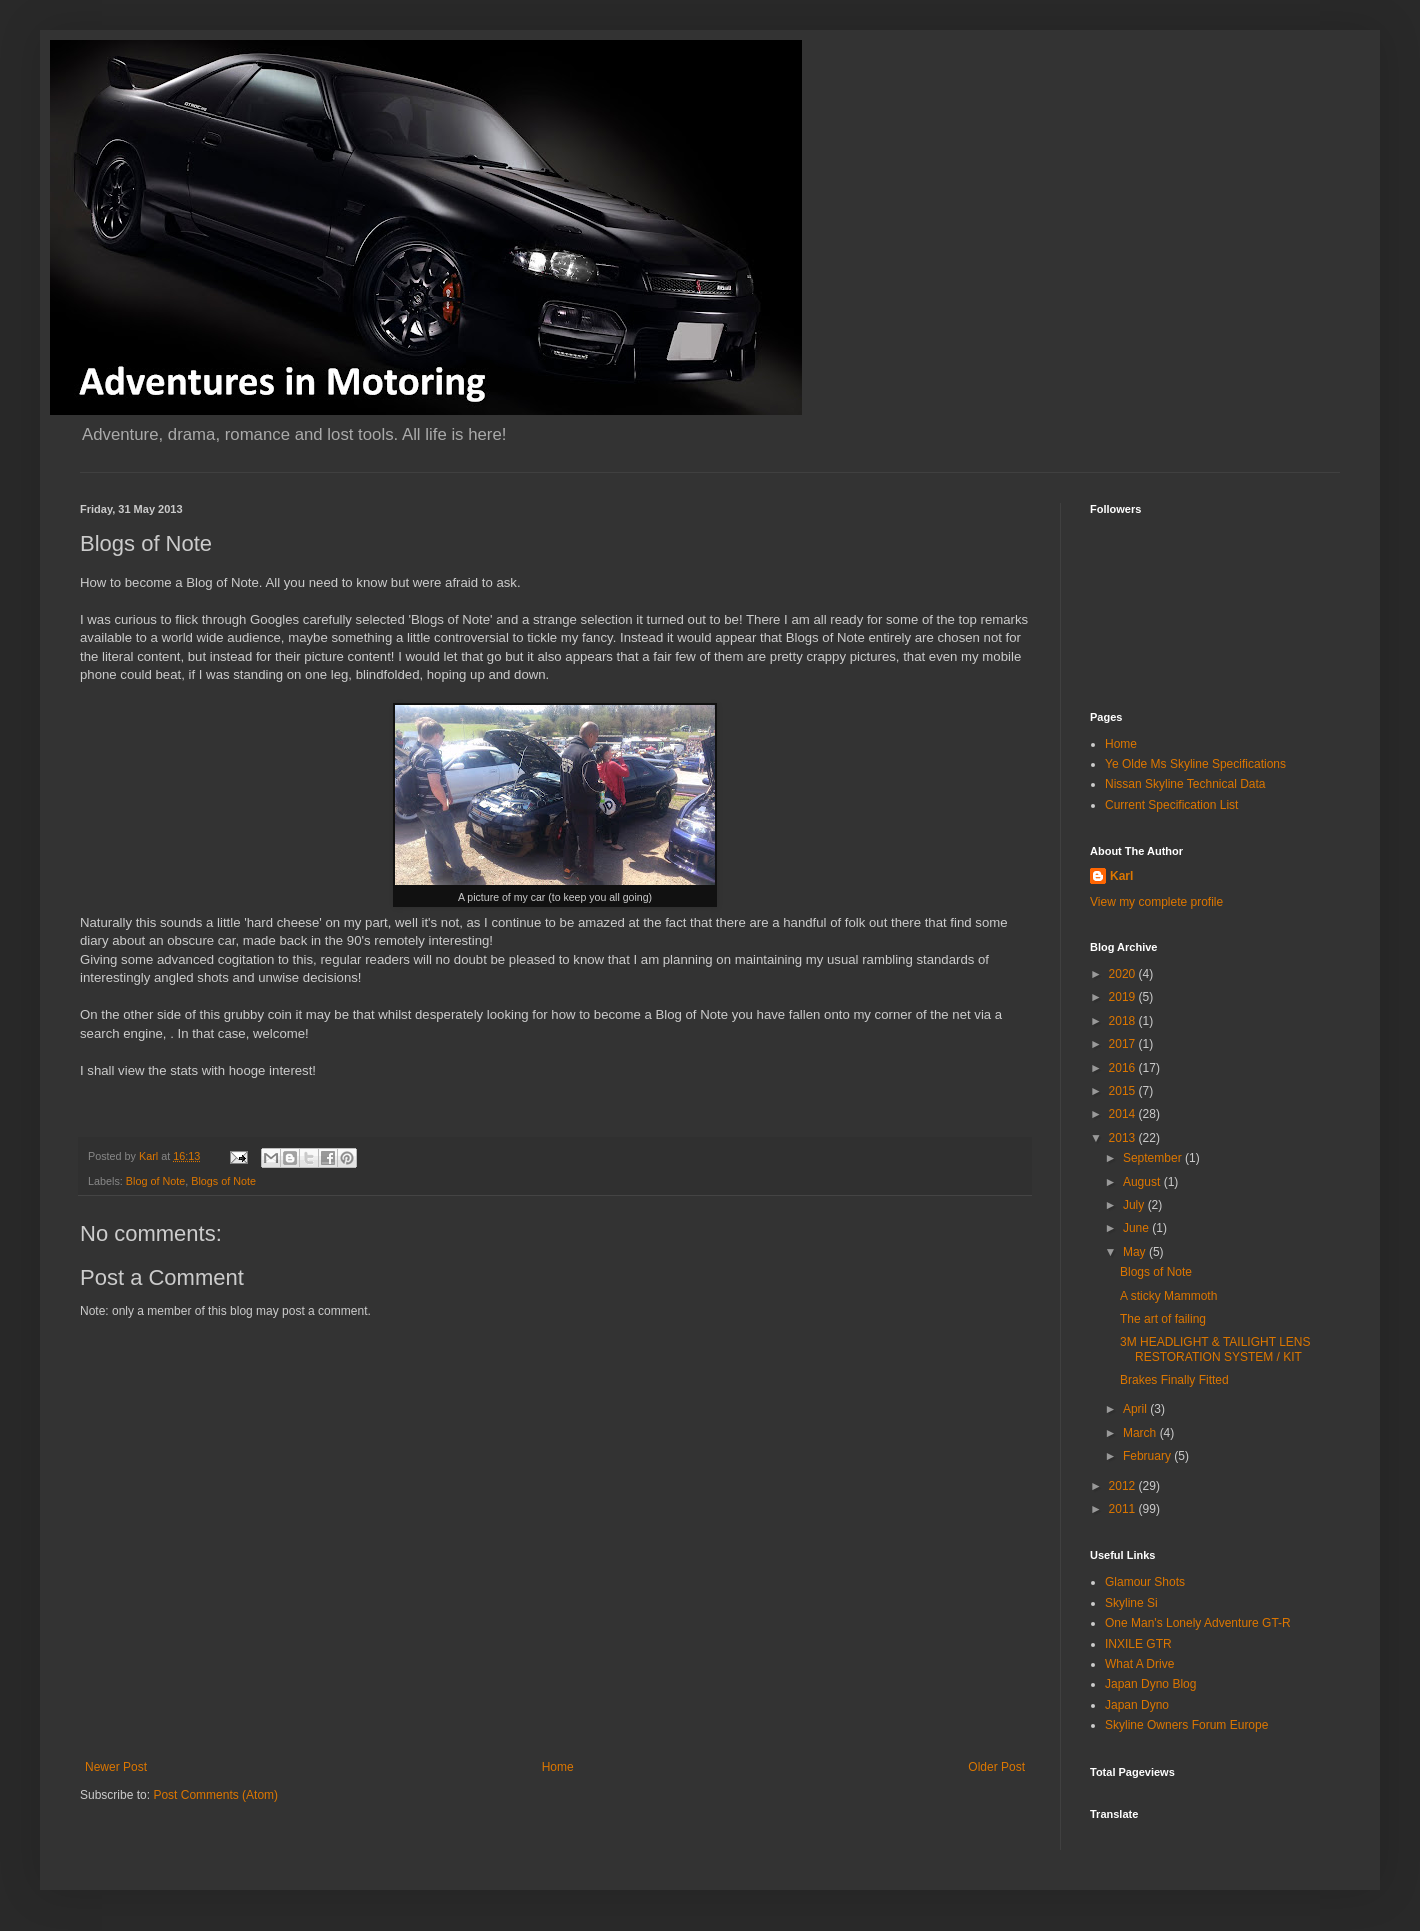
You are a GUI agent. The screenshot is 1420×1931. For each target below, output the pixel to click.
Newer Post (116, 1767)
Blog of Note (155, 1181)
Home (558, 1767)
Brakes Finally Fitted (1174, 1380)
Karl (1121, 876)
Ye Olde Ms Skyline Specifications (1195, 764)
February (1148, 1456)
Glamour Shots (1145, 1582)
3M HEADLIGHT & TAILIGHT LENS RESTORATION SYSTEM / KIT (1215, 1349)
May (1136, 1252)
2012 (1124, 1486)
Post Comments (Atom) (215, 1795)
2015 (1124, 1091)
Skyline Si (1131, 1603)
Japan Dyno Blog (1150, 1684)
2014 (1124, 1114)
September (1154, 1158)
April (1136, 1409)
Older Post (996, 1767)
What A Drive (1139, 1664)
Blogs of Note (223, 1181)
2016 (1124, 1068)
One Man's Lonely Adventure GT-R (1198, 1623)
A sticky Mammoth (1168, 1296)
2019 (1124, 997)
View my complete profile (1156, 902)
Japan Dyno (1137, 1705)
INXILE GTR (1138, 1644)
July (1135, 1205)
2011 (1124, 1509)
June (1137, 1228)
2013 (1124, 1138)
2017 (1124, 1044)
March (1141, 1433)
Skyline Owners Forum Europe (1186, 1725)
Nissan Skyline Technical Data (1185, 784)
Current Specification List (1171, 805)
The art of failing (1163, 1319)
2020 (1124, 974)
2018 (1124, 1021)
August (1143, 1182)
